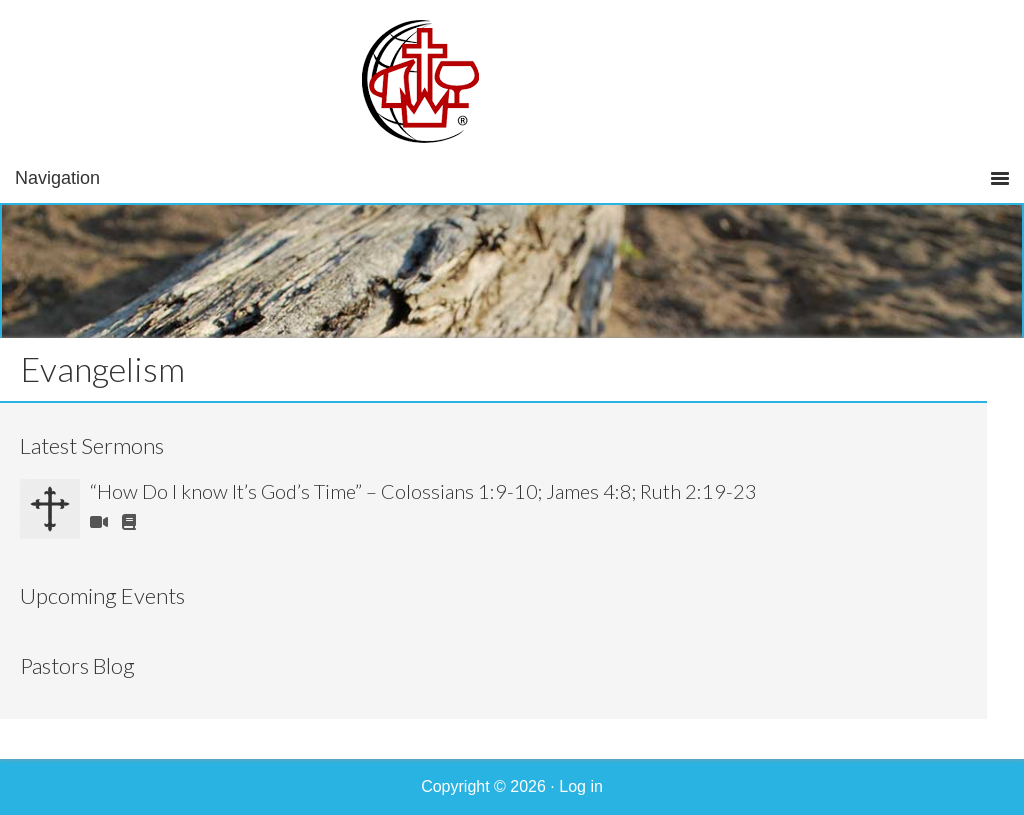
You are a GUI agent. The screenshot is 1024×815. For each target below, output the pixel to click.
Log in (581, 786)
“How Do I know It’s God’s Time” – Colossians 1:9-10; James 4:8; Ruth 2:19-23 (423, 491)
